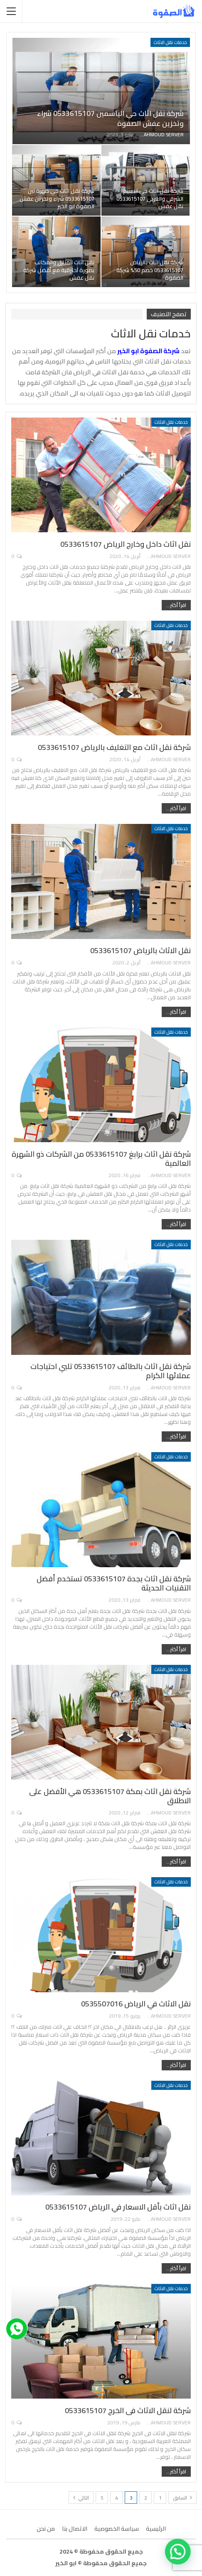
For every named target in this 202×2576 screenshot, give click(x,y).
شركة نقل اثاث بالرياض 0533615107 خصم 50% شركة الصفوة (149, 270)
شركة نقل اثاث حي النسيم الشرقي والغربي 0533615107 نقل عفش (149, 198)
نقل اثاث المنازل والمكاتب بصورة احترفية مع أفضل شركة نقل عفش (58, 270)
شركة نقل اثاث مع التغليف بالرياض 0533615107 (114, 747)
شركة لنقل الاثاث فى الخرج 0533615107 (128, 2410)
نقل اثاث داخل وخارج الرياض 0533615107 (125, 544)
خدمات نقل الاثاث (170, 42)
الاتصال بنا (74, 2528)
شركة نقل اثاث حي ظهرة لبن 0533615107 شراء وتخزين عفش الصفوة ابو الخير (57, 198)
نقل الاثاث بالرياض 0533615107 (140, 950)
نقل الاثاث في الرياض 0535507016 (136, 2004)
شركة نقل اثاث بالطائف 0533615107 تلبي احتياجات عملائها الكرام (110, 1370)
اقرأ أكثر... (176, 605)
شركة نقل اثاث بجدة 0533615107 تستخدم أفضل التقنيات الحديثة (114, 1583)
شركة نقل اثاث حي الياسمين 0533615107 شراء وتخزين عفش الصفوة (110, 118)
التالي (81, 2497)
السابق (182, 2497)
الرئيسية (156, 2528)
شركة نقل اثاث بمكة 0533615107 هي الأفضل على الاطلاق (110, 1796)
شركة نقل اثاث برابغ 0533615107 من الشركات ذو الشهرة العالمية (101, 1158)
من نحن (46, 2528)
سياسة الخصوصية (116, 2528)
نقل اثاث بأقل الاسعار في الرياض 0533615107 (118, 2207)
